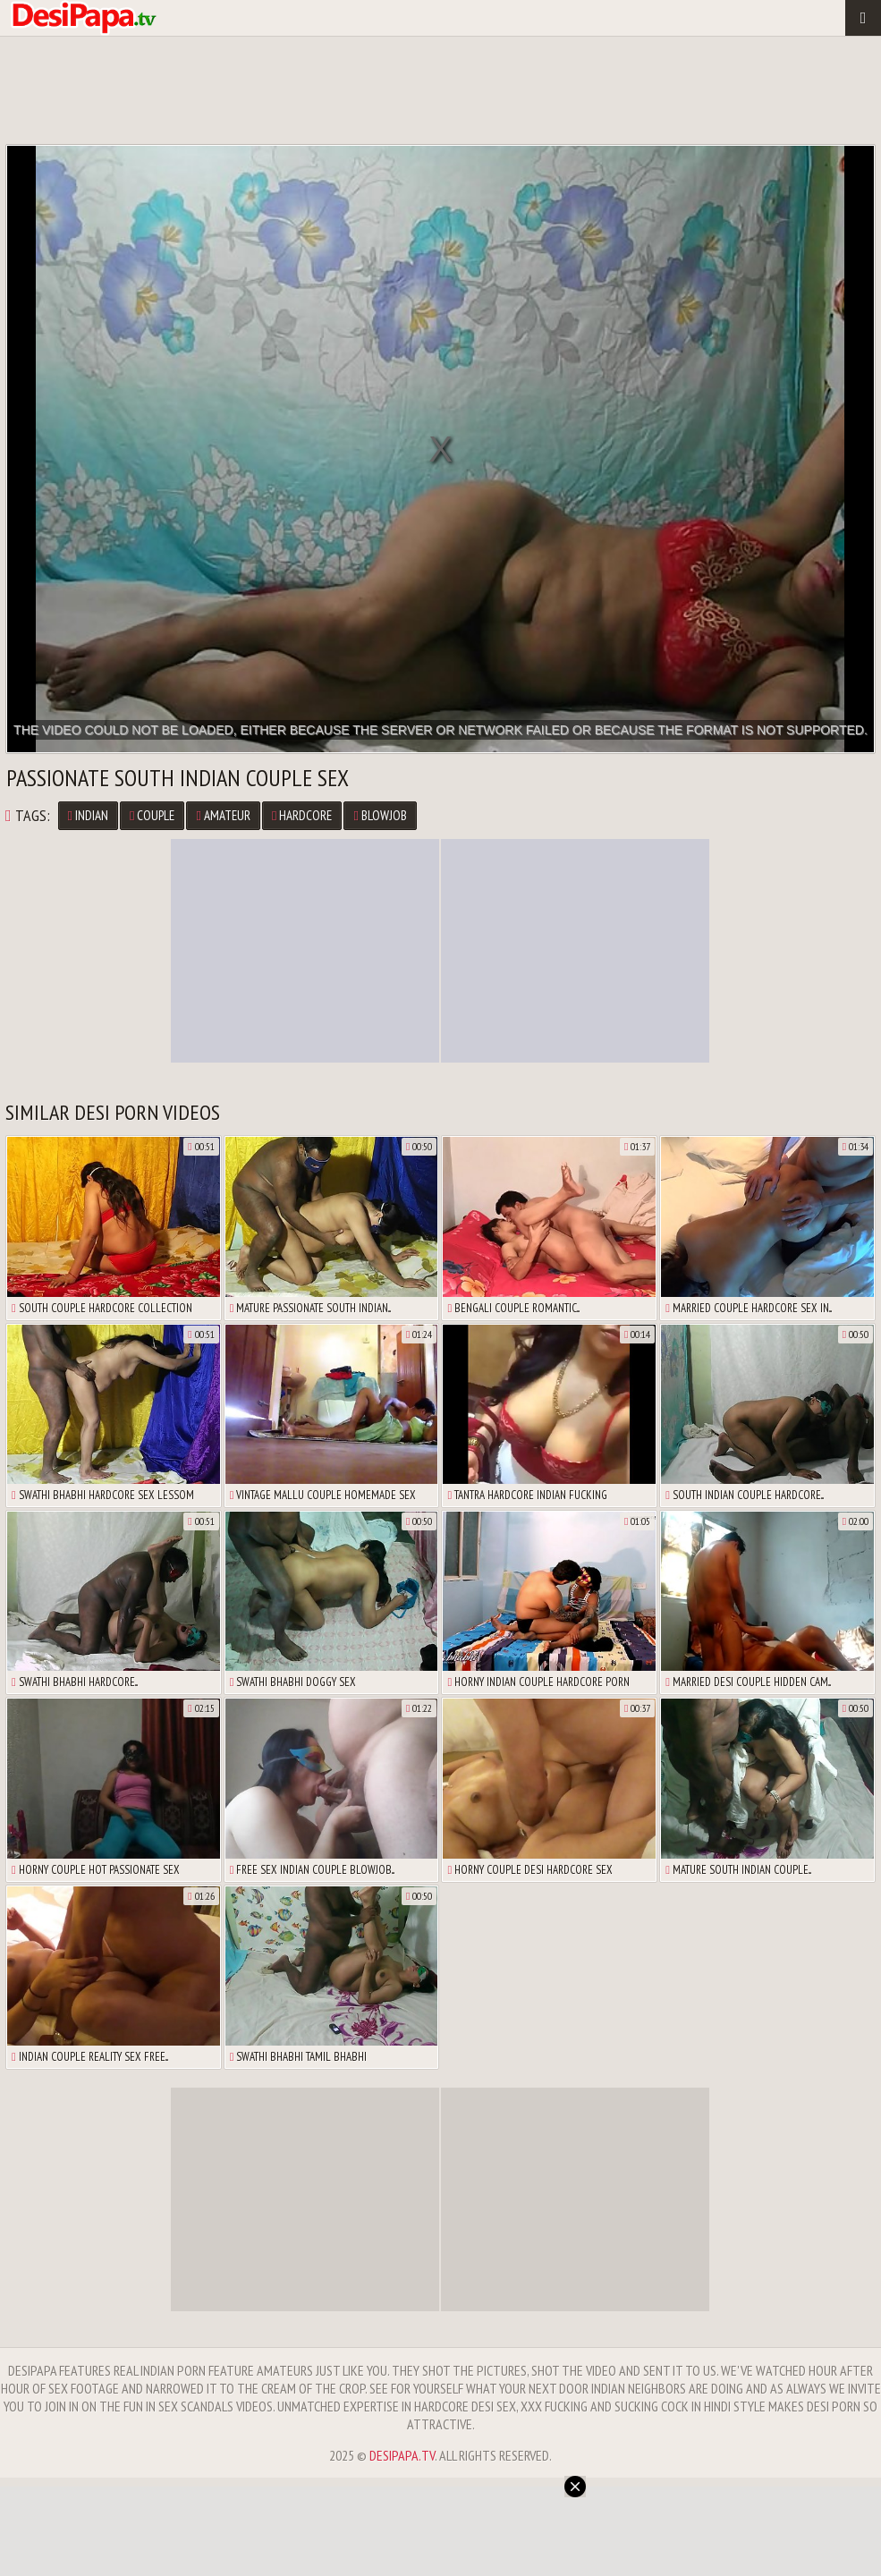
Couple (152, 815)
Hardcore (302, 815)
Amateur (223, 815)
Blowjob (379, 815)
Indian (88, 815)
